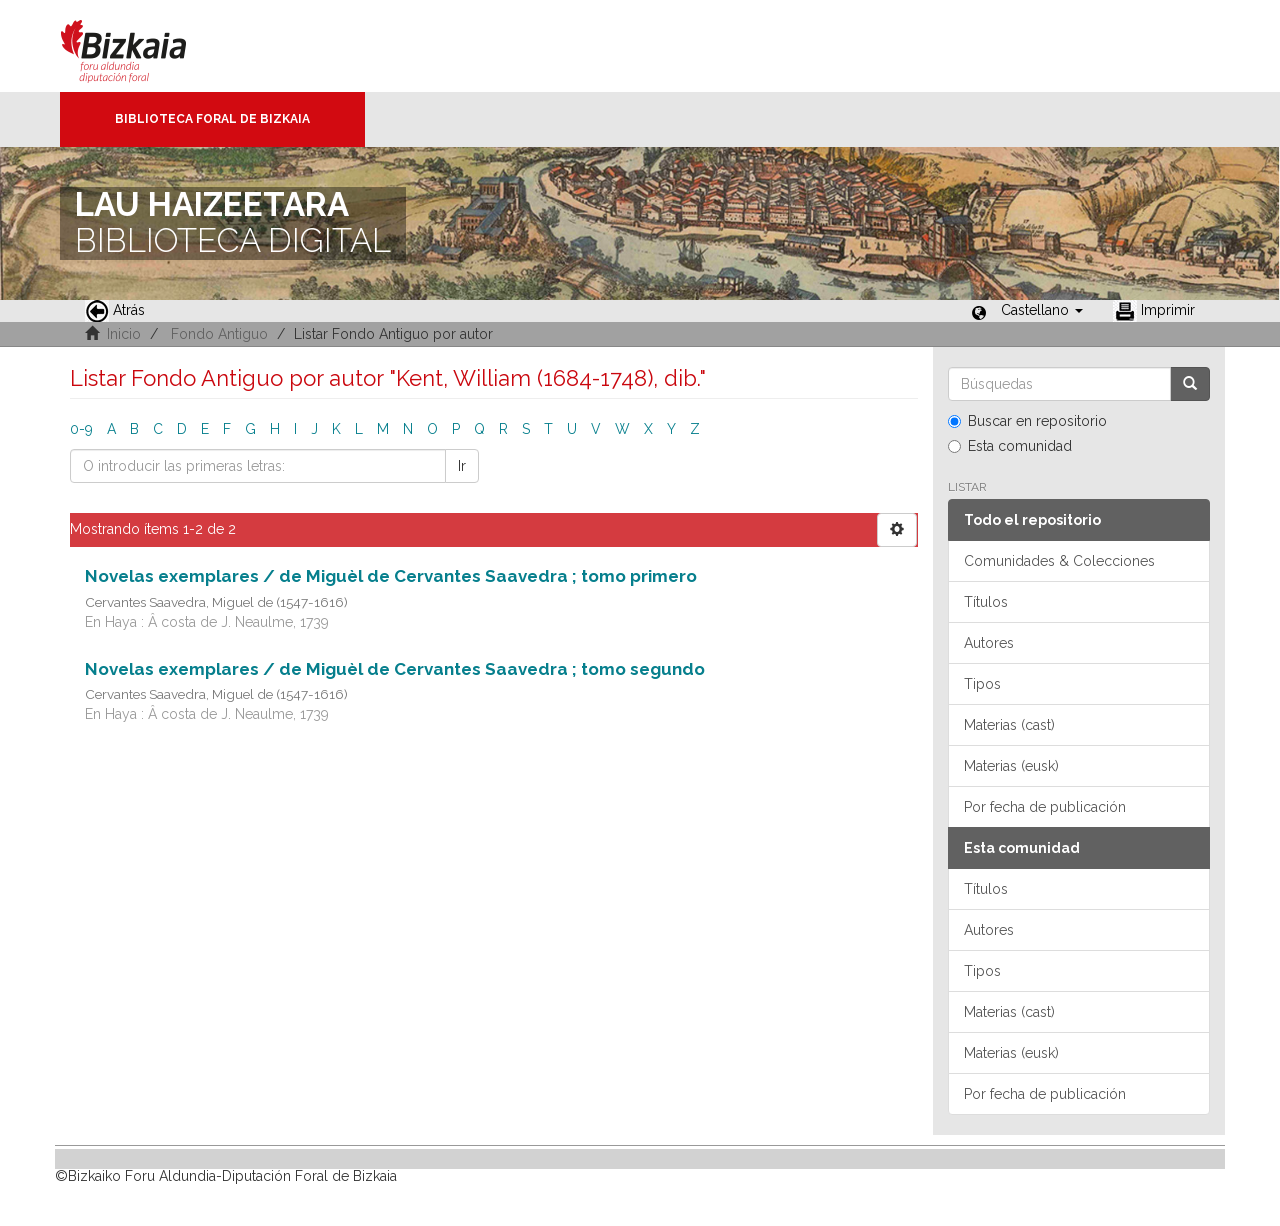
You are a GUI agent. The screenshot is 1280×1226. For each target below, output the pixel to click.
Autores (989, 643)
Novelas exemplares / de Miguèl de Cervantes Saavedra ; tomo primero (391, 576)
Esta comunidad (1010, 446)
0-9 (81, 429)
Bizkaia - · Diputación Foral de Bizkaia (144, 46)
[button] (1042, 310)
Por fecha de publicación (1045, 807)
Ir (462, 466)
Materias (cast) (1009, 725)
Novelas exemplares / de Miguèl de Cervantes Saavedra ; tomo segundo (395, 669)
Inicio (124, 334)
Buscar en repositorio (1027, 421)
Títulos (986, 602)
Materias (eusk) (1011, 766)
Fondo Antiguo (219, 334)
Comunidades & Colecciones (1059, 561)
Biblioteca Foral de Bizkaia (212, 119)
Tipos (982, 684)
